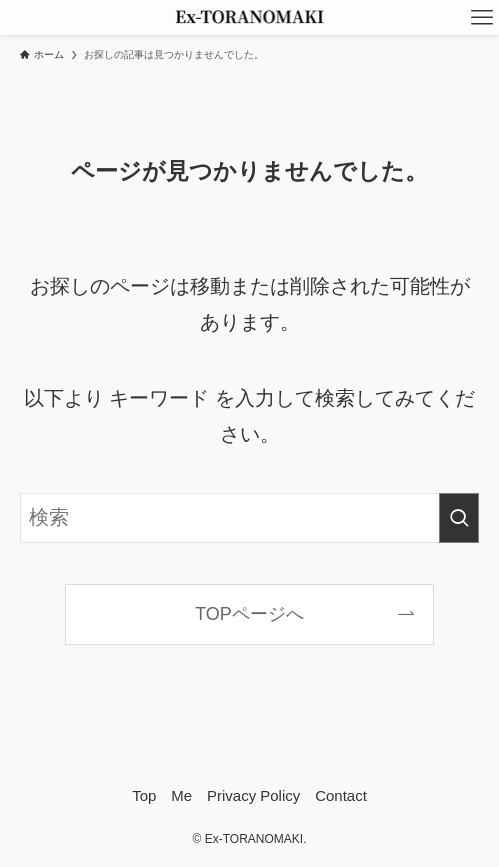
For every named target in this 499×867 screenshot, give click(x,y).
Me (181, 795)
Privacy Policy (253, 795)
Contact (341, 795)
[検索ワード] (249, 518)
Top (144, 795)
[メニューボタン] (481, 17)
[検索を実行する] (459, 518)
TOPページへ (249, 614)
